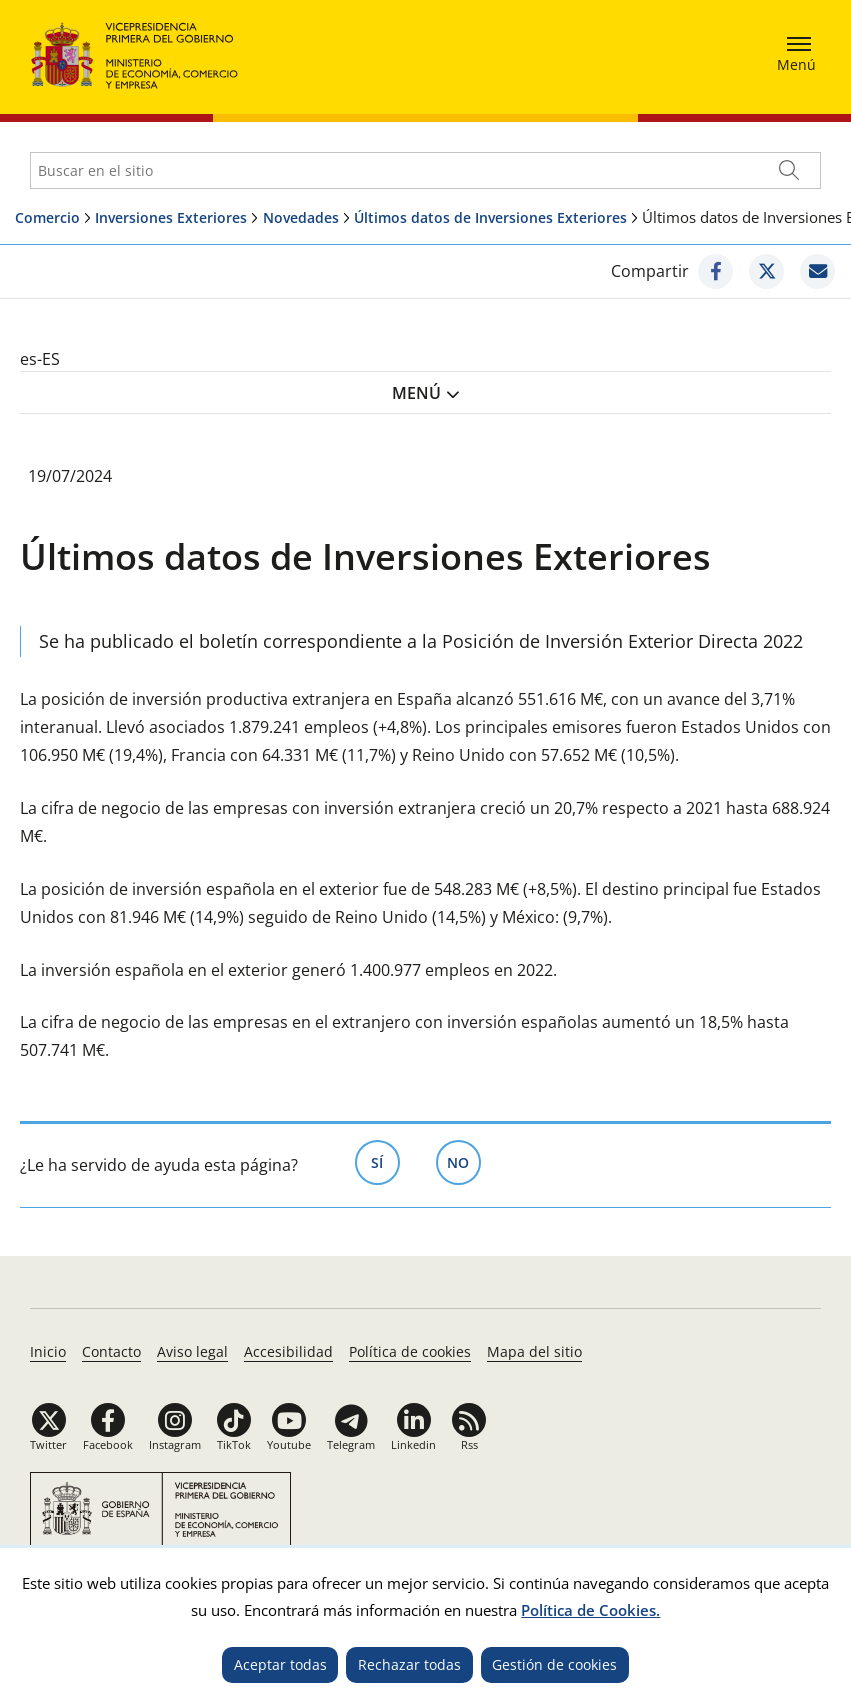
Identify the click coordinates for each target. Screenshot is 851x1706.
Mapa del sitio (534, 1351)
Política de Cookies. (590, 1610)
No (464, 1161)
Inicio (48, 1351)
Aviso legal (192, 1351)
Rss (469, 1444)
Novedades (301, 217)
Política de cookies (410, 1351)
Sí (385, 1161)
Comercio (47, 217)
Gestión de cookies (554, 1664)
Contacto (111, 1351)
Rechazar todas (409, 1664)
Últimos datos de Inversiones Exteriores (490, 217)
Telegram (351, 1444)
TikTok (234, 1444)
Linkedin (413, 1444)
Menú (416, 393)
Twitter (48, 1444)
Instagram (175, 1444)
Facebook (108, 1444)
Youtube (289, 1444)
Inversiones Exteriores (171, 217)
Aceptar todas (280, 1664)
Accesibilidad (288, 1351)
